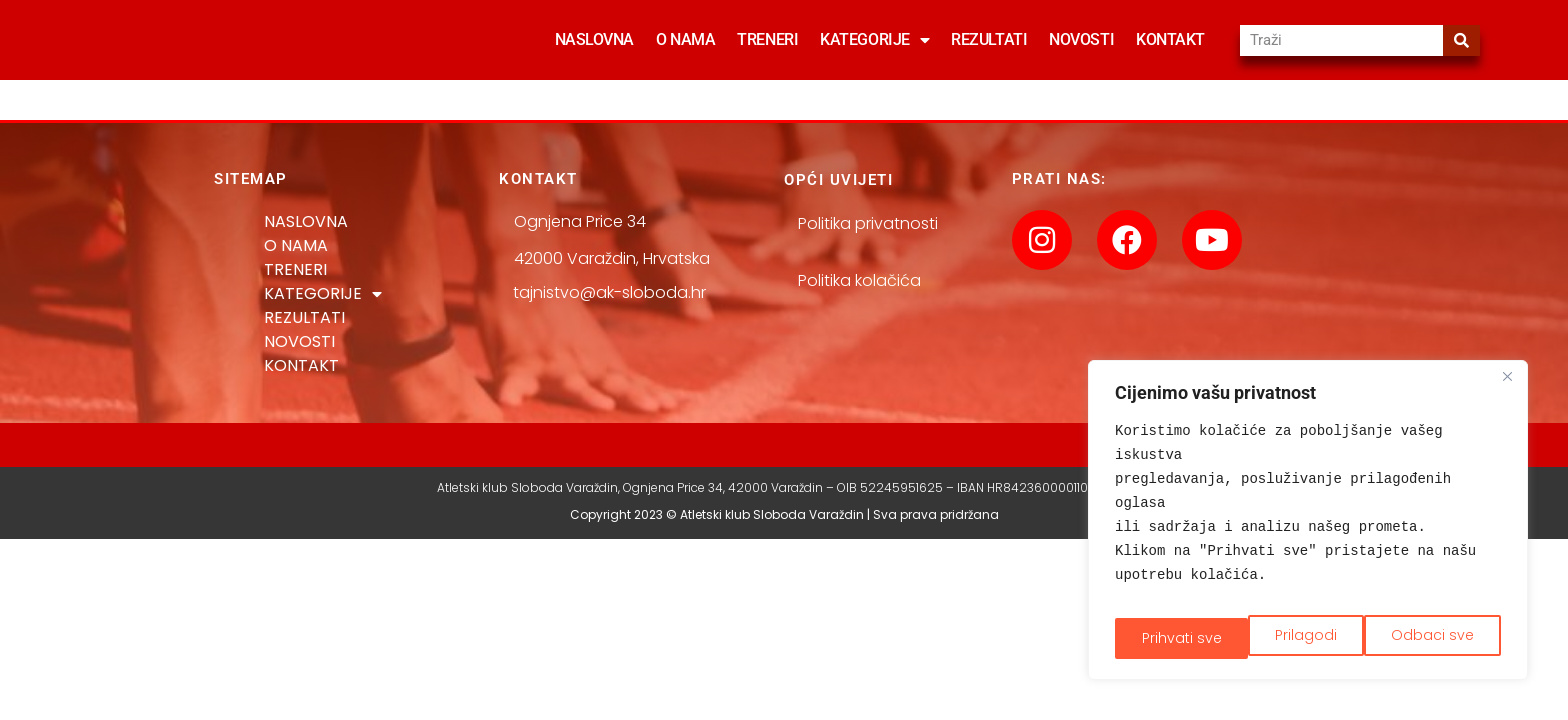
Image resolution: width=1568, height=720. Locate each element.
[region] (1308, 526)
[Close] (1507, 389)
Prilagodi (1169, 636)
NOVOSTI (1081, 39)
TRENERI (767, 39)
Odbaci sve (1298, 636)
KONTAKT (1170, 39)
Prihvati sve (1436, 636)
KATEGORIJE (874, 40)
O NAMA (685, 39)
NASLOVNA (594, 39)
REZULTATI (989, 39)
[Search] (1461, 40)
